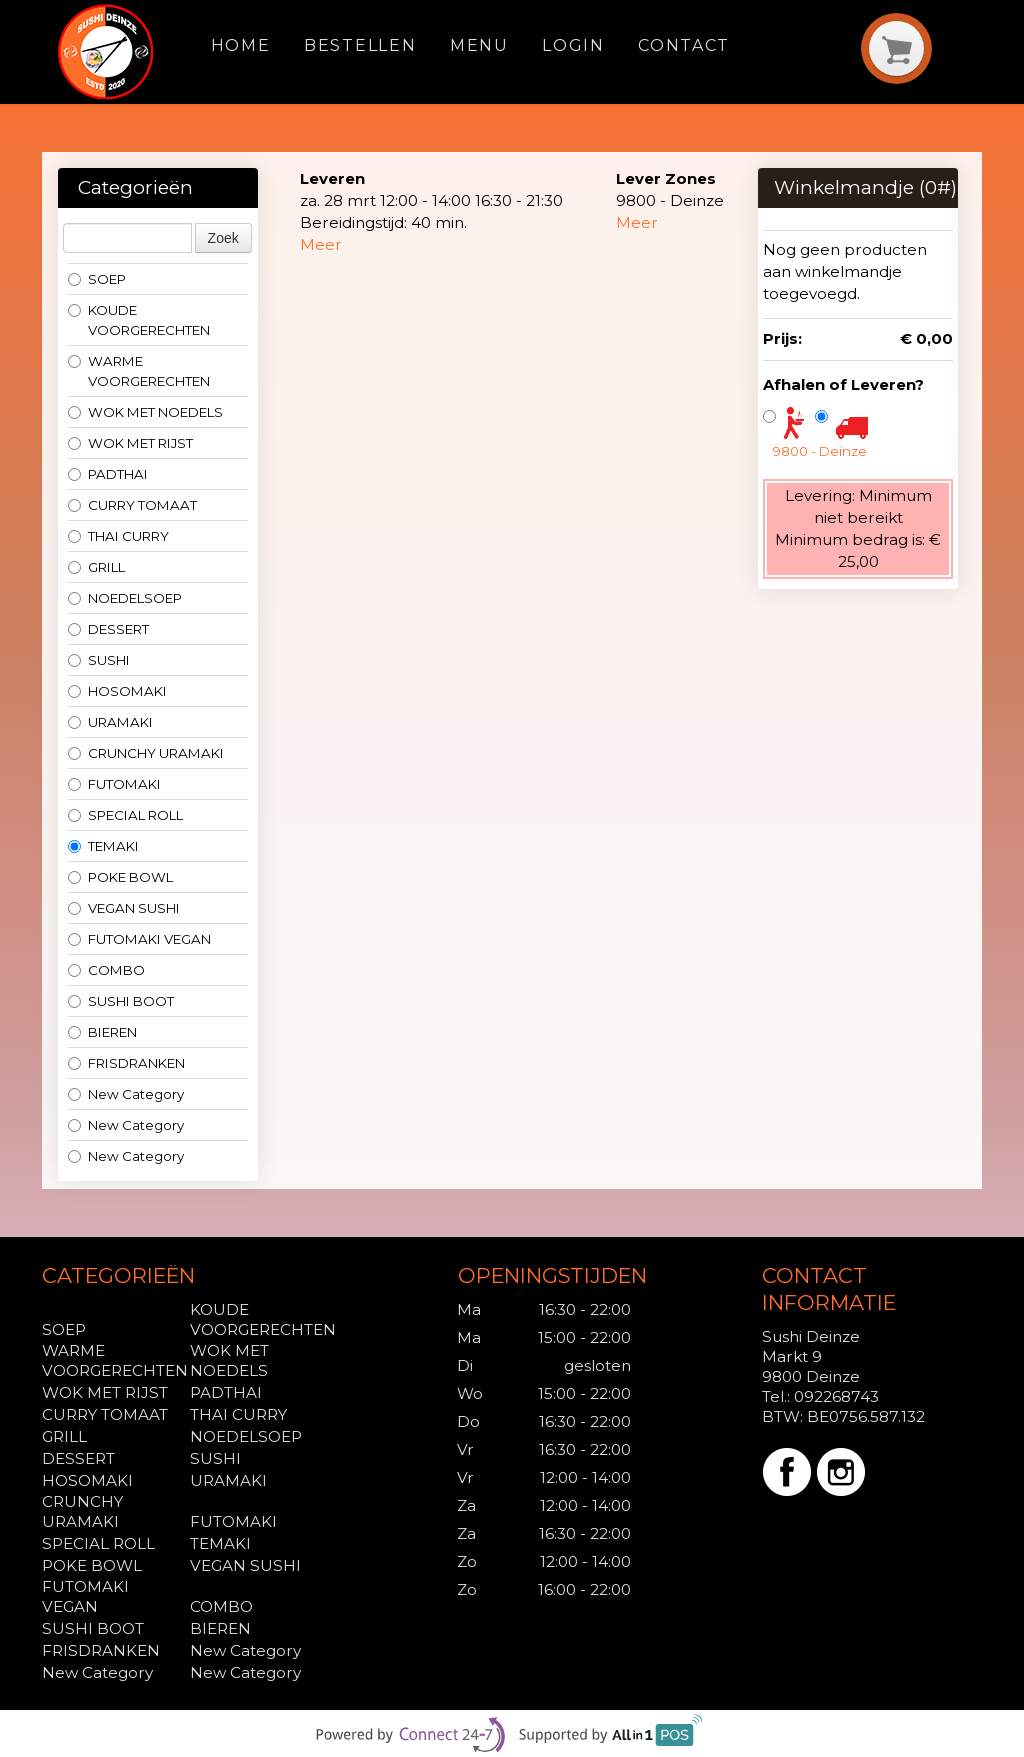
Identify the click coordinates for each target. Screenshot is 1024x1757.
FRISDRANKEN (126, 1063)
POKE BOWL (120, 877)
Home (241, 45)
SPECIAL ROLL (125, 815)
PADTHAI (108, 474)
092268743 (836, 1396)
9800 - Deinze (820, 451)
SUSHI (99, 660)
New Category (126, 1094)
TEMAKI (103, 846)
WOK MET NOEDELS (145, 412)
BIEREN (102, 1032)
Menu (479, 45)
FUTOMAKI (114, 784)
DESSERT (108, 629)
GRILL (96, 567)
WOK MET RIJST (130, 443)
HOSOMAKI (117, 691)
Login (573, 45)
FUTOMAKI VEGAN (139, 939)
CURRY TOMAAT (132, 505)
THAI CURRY (118, 536)
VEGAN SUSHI (124, 908)
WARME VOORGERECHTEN (139, 371)
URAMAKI (110, 722)
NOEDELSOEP (125, 598)
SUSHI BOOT (121, 1001)
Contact (684, 45)
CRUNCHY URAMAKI (146, 753)
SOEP (97, 279)
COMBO (106, 970)
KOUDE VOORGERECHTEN (139, 320)
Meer (321, 244)
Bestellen (360, 45)
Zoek (223, 238)
